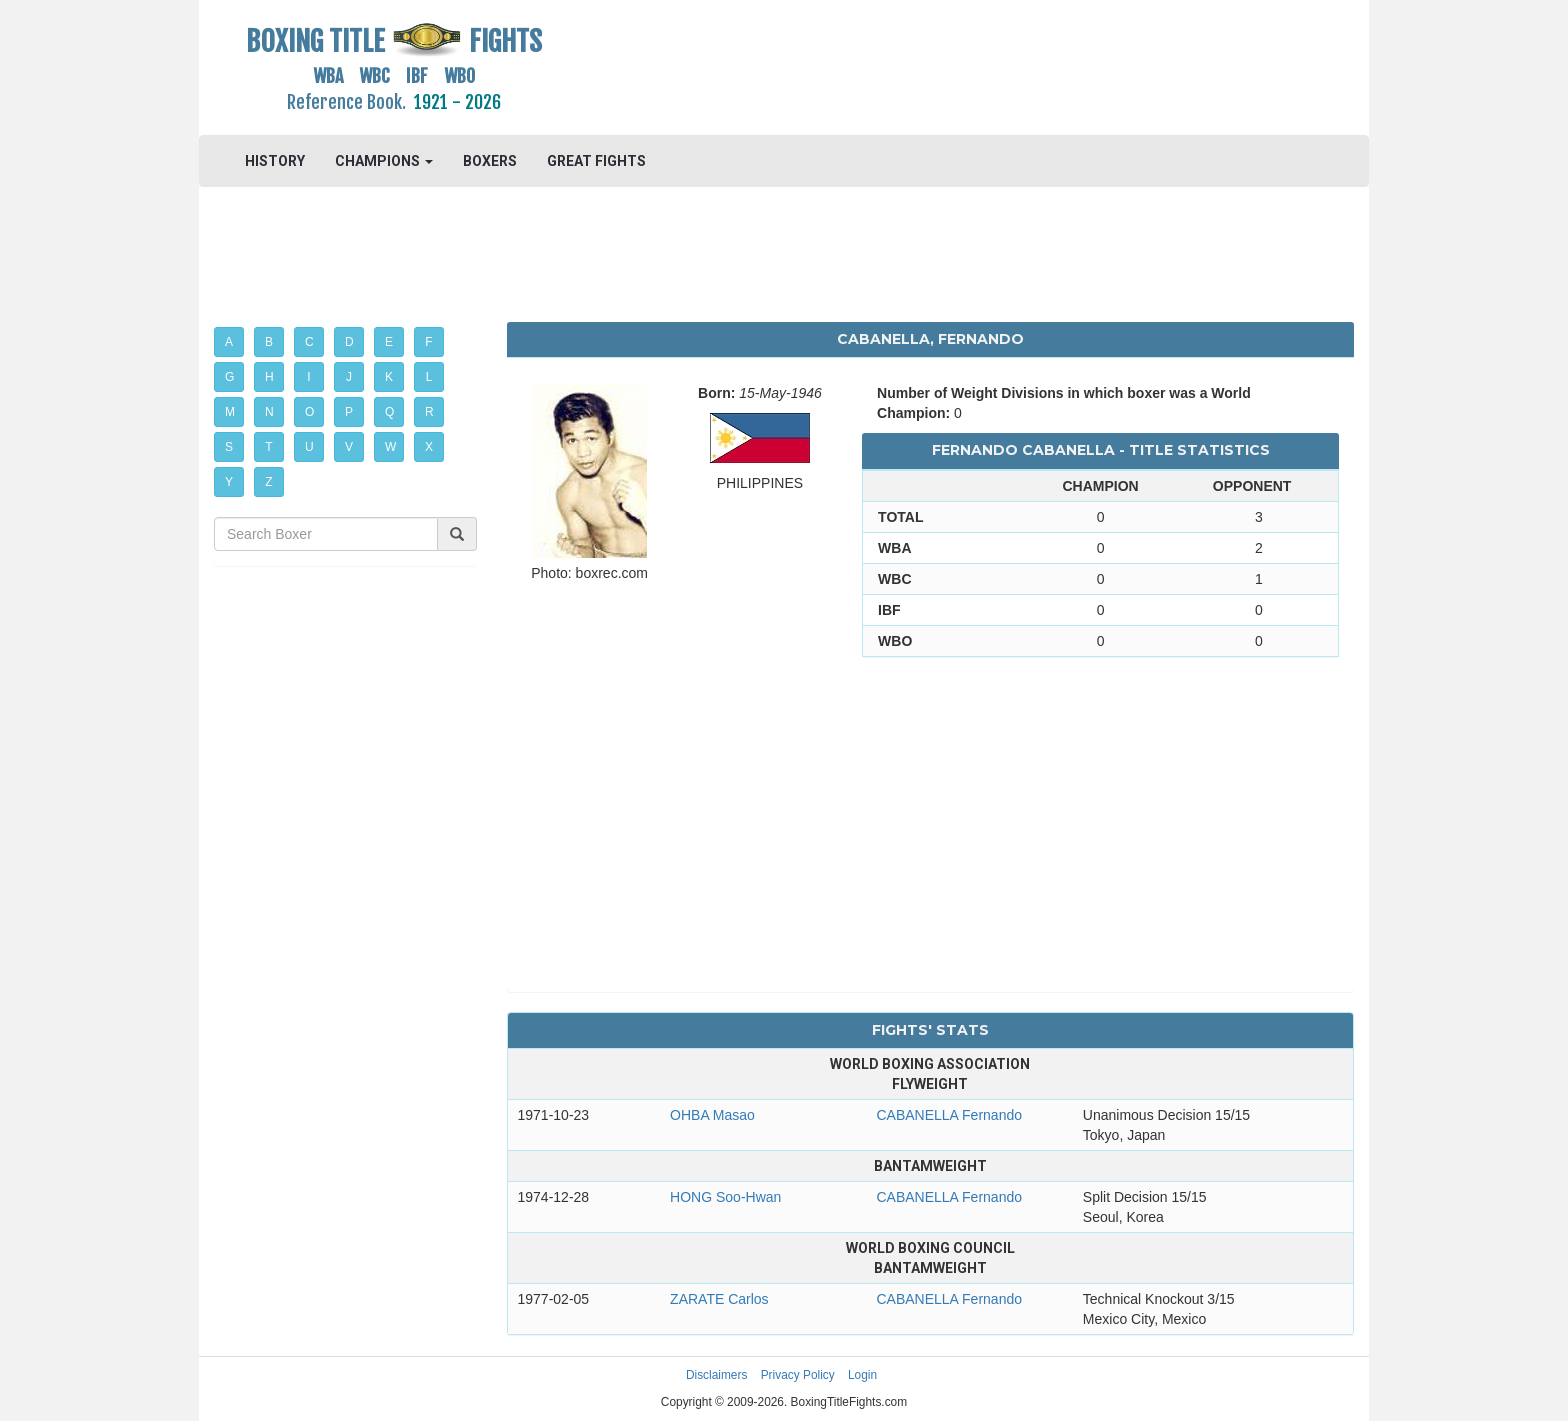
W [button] (390, 447)
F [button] (428, 342)
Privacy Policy (798, 1375)
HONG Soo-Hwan (725, 1197)
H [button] (269, 377)
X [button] (429, 447)
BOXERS (490, 161)
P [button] (349, 412)
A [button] (229, 342)
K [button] (389, 377)
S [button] (229, 447)
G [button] (229, 377)
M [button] (230, 412)
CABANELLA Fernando (949, 1115)
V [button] (349, 447)
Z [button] (268, 482)
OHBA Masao (712, 1115)
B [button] (269, 342)
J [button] (349, 377)
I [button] (308, 377)
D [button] (349, 342)
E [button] (389, 342)
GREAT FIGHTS (596, 161)
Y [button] (229, 482)
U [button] (309, 447)
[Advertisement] (930, 65)
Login (862, 1375)
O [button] (309, 412)
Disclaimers (716, 1375)
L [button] (429, 377)
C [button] (309, 342)
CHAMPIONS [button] (384, 161)
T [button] (268, 447)
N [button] (269, 412)
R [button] (429, 412)
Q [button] (389, 412)
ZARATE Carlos (719, 1299)
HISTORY (275, 161)
